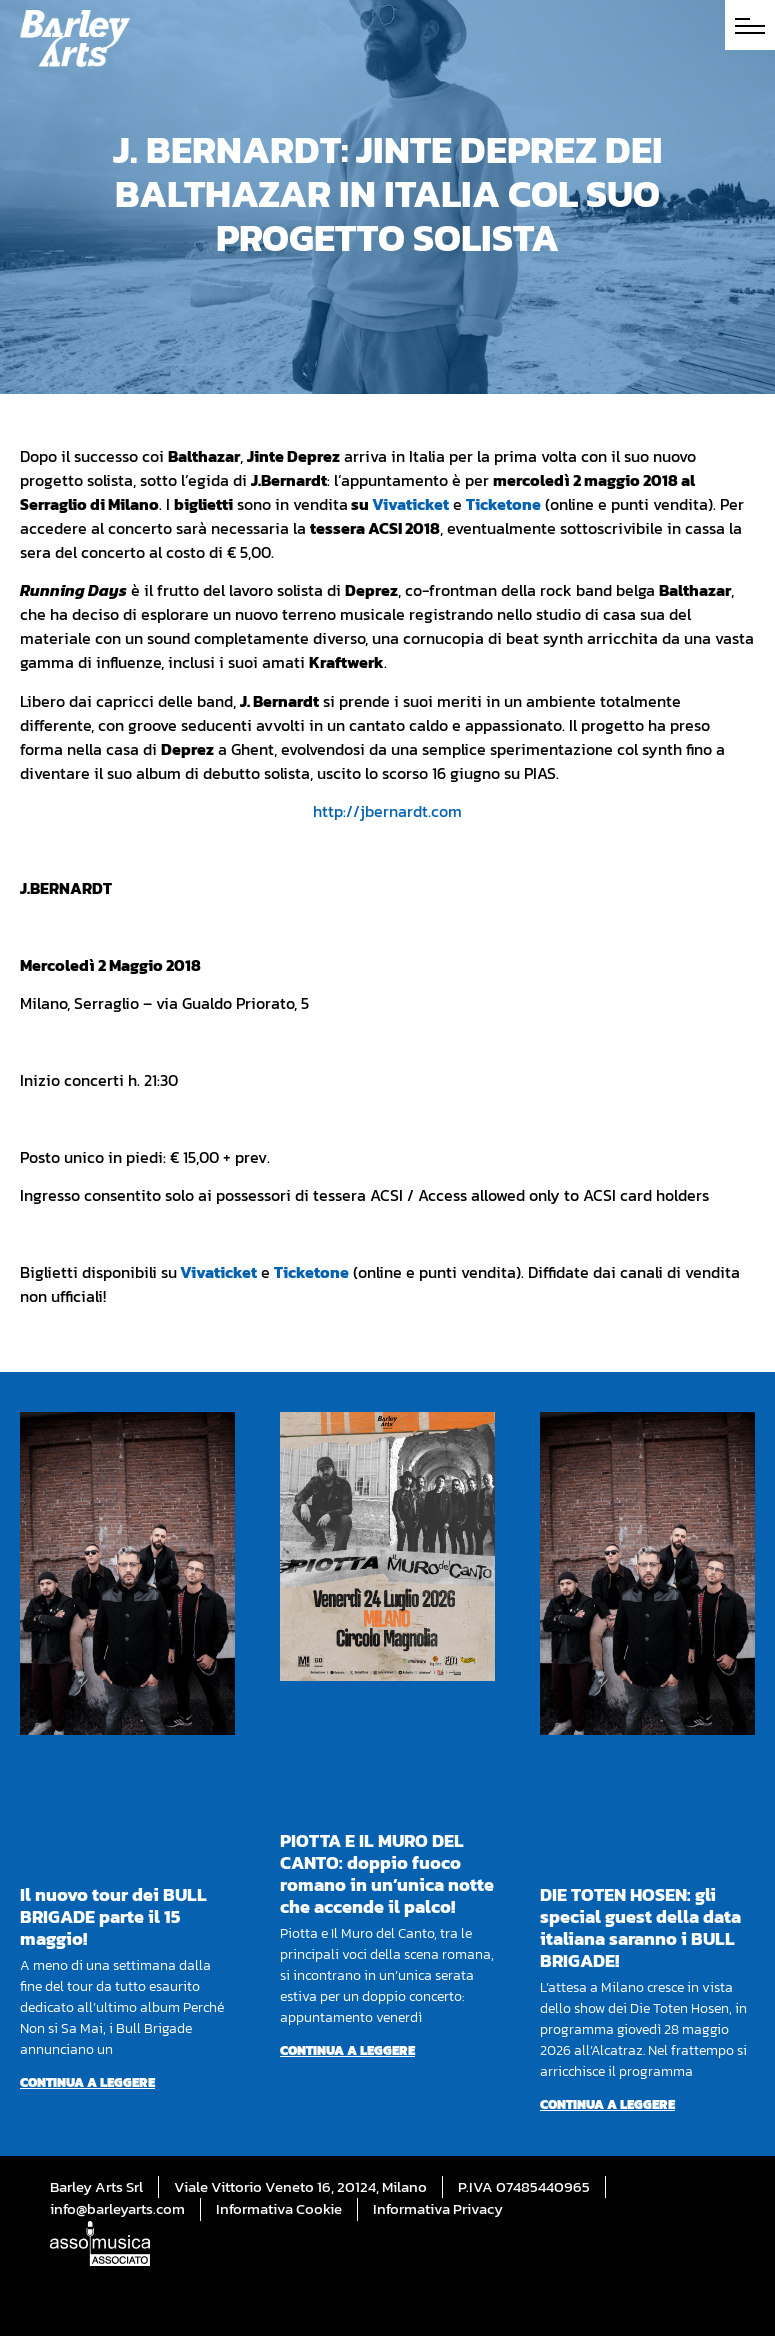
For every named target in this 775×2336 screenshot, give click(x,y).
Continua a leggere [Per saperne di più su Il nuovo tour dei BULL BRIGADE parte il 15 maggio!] (87, 2082)
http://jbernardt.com (387, 811)
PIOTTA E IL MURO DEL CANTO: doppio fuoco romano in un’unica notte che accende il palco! (387, 1873)
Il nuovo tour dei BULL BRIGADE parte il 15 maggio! (113, 1916)
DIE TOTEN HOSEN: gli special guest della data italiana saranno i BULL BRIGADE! (640, 1927)
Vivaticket (410, 504)
